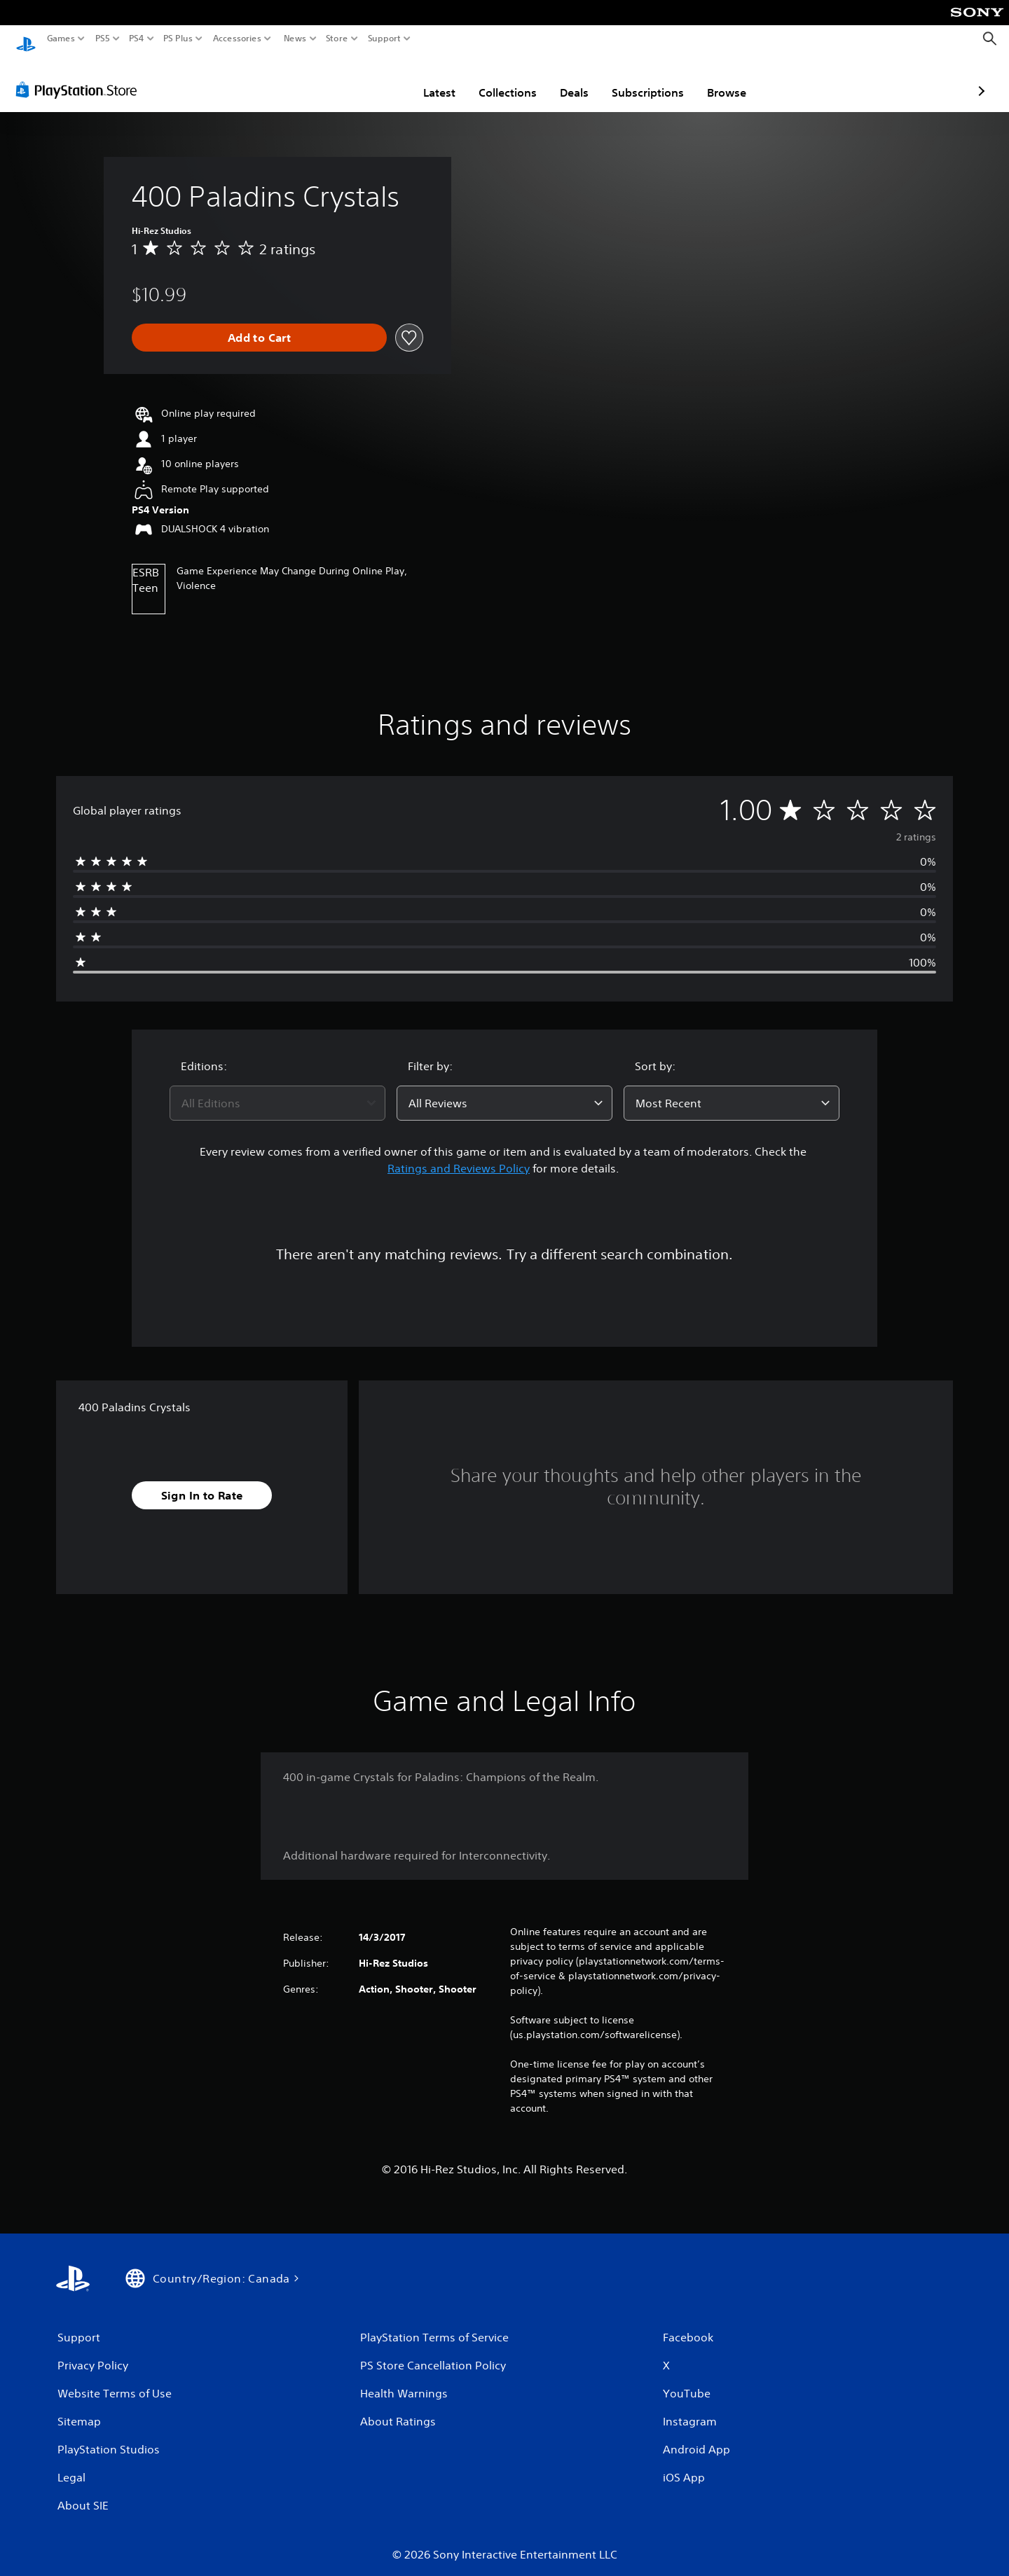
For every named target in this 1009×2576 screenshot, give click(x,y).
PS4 (136, 38)
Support (384, 38)
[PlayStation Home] (26, 39)
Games (61, 38)
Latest (357, 79)
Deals (492, 79)
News (294, 38)
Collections (426, 79)
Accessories (237, 38)
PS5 (102, 38)
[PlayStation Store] (80, 76)
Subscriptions (566, 79)
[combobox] (277, 1089)
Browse (644, 79)
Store (337, 38)
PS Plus (178, 38)
